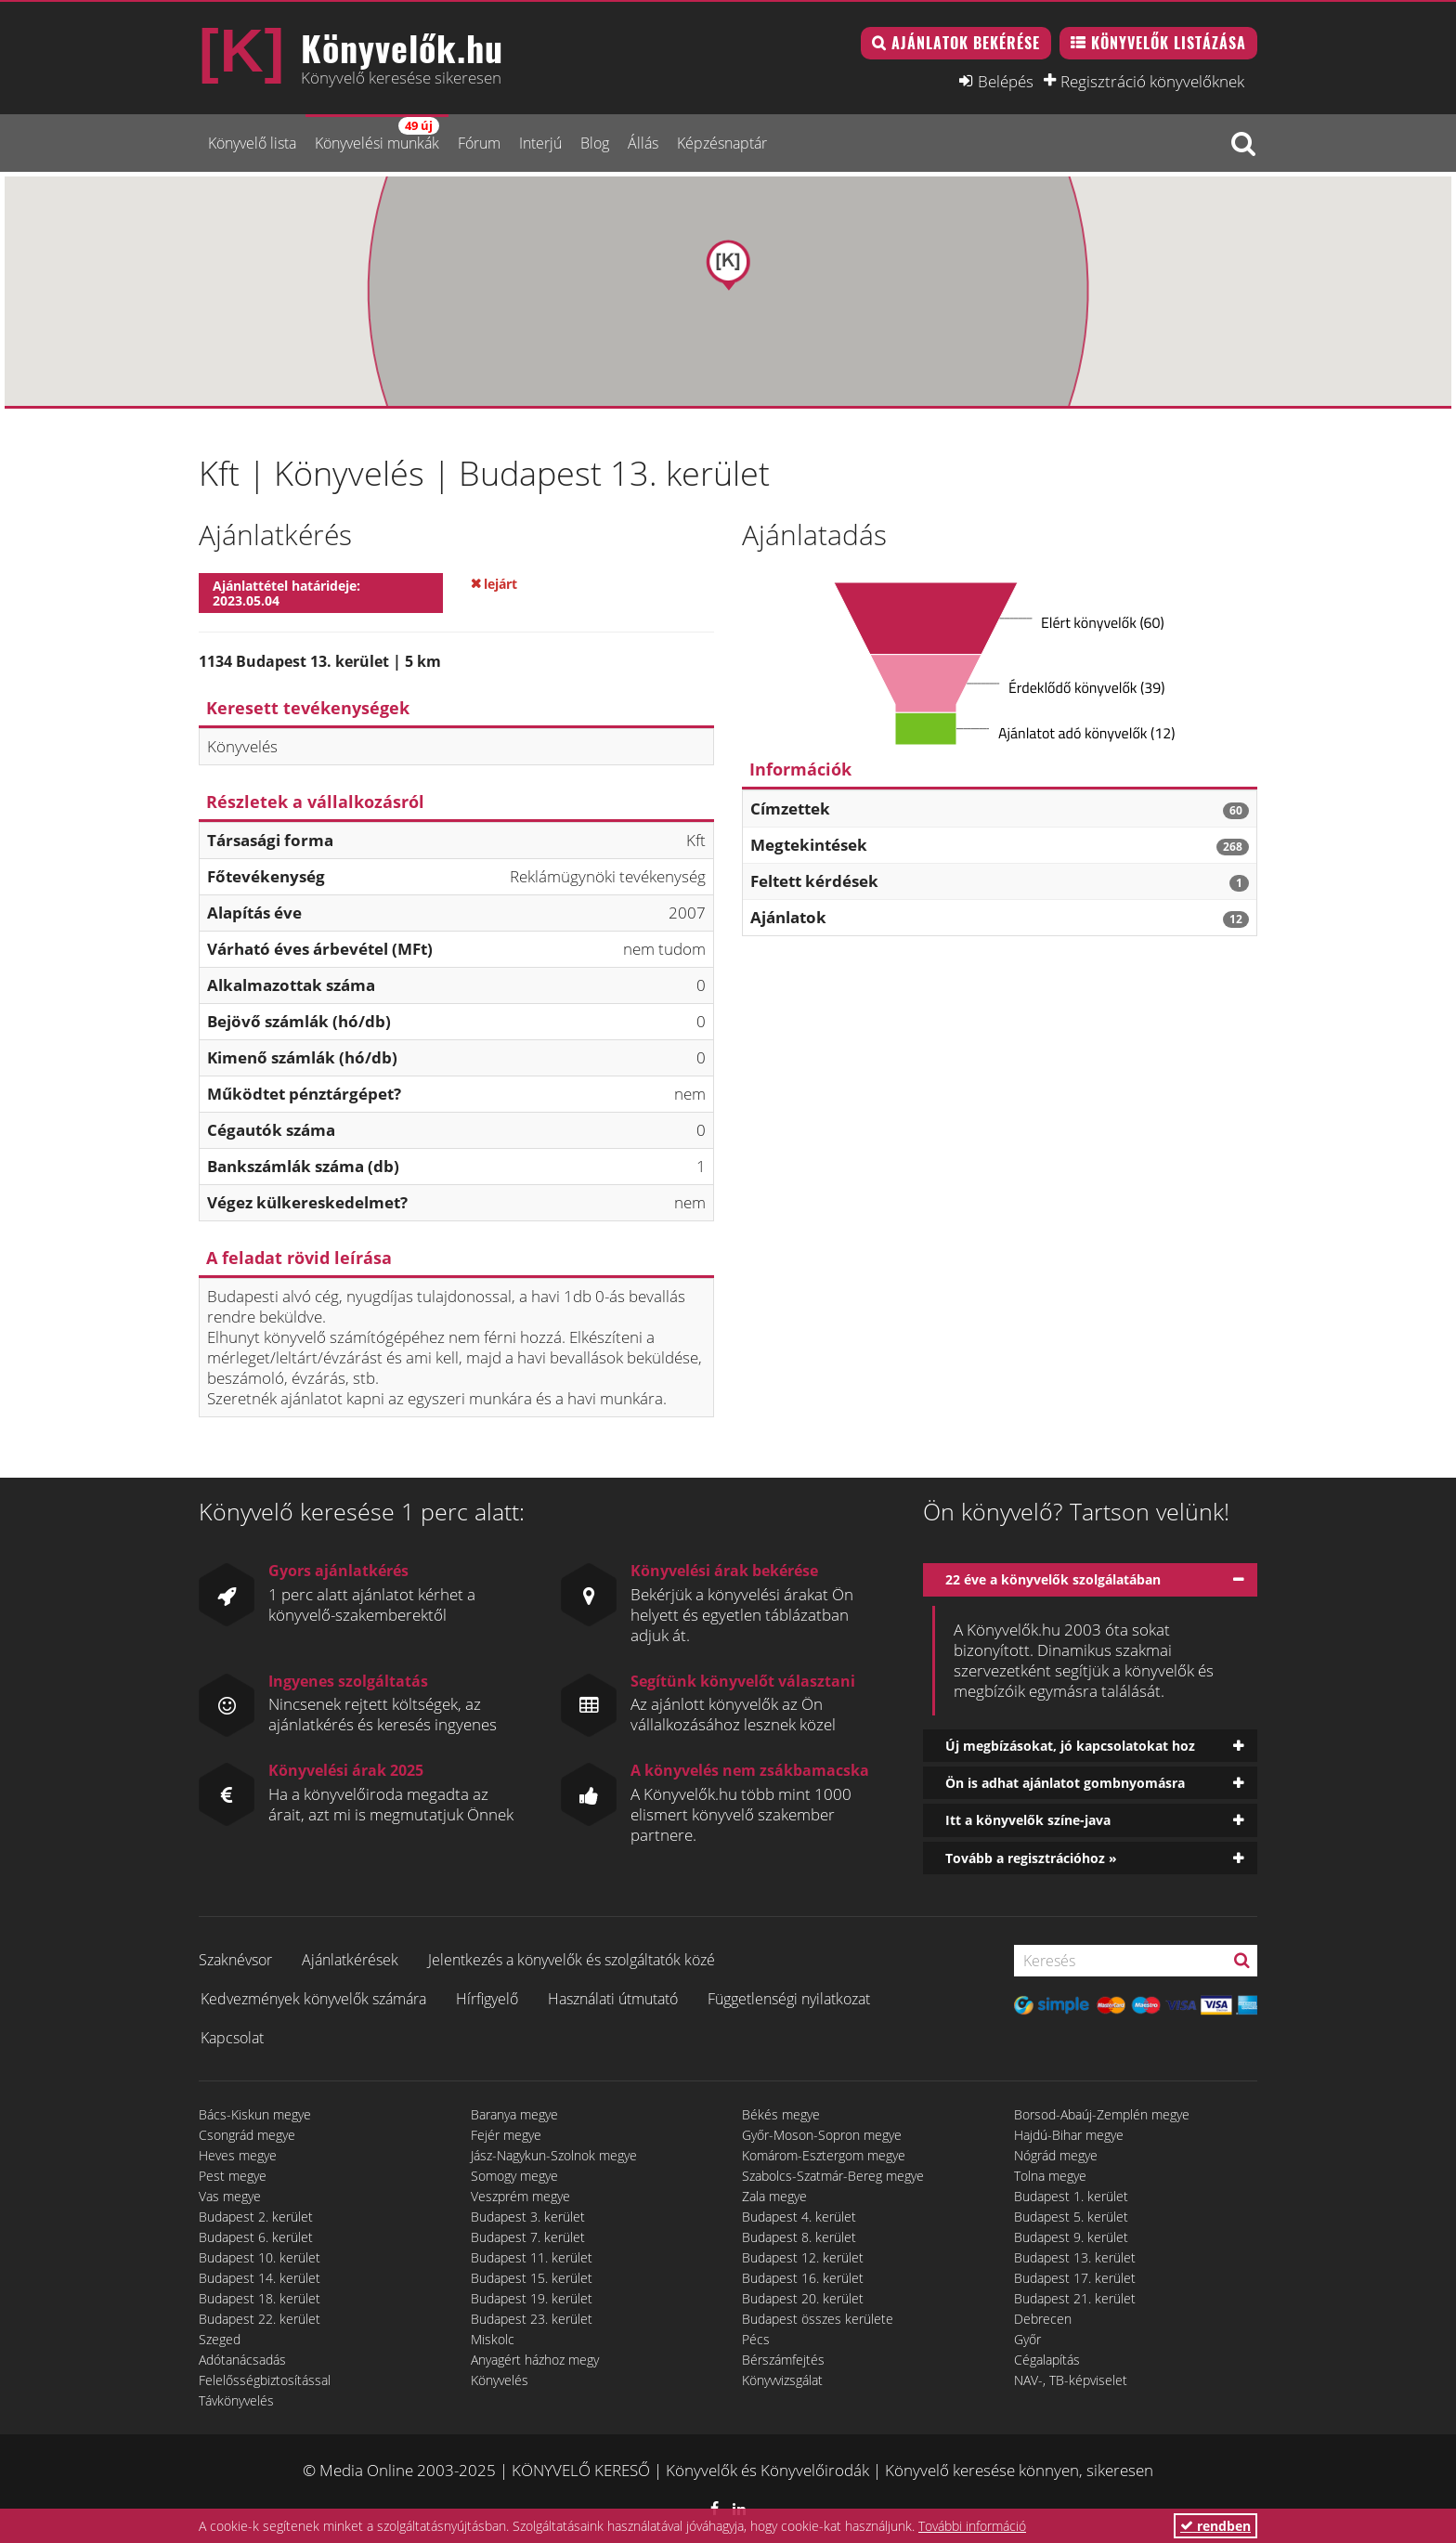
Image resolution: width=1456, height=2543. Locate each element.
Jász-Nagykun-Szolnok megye (554, 2155)
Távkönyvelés (236, 2400)
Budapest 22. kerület (259, 2319)
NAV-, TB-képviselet (1070, 2380)
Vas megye (230, 2196)
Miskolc (492, 2339)
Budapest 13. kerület (1075, 2257)
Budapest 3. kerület (528, 2216)
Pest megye (232, 2175)
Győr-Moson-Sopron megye (822, 2135)
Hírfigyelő (487, 1999)
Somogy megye (514, 2175)
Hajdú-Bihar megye (1069, 2135)
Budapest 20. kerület (803, 2298)
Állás (643, 143)
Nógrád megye (1056, 2155)
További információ (972, 2526)
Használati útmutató (613, 1999)
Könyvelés (499, 2380)
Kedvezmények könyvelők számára (313, 1999)
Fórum (479, 143)
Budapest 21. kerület (1075, 2298)
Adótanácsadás (242, 2359)
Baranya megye (514, 2114)
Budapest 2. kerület (256, 2216)
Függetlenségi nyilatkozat (789, 1999)
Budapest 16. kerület (803, 2278)
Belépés (1006, 80)
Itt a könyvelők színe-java (1028, 1820)
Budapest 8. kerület (799, 2237)
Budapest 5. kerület (1071, 2216)
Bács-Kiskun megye (255, 2114)
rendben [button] (1215, 2526)
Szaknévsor (235, 1960)
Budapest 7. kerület (528, 2237)
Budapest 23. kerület (531, 2319)
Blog (594, 143)
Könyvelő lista (252, 143)
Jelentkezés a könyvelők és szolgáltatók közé (571, 1960)
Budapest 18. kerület (259, 2298)
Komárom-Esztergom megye (823, 2155)
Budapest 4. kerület (799, 2216)
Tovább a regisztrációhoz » (1031, 1858)
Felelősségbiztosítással (265, 2380)
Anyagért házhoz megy (535, 2359)
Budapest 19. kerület (531, 2298)
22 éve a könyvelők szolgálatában (1053, 1579)
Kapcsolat (232, 2038)
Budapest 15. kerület (531, 2278)
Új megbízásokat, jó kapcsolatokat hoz (1070, 1745)
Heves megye (238, 2155)
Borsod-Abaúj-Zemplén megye (1102, 2114)
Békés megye (781, 2114)
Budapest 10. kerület (259, 2257)
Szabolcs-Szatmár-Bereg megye (833, 2175)
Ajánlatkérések (350, 1960)
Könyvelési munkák (377, 135)
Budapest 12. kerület (803, 2257)
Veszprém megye (520, 2196)
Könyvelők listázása (1168, 43)
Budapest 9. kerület (1071, 2237)
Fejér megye (506, 2135)
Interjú (540, 143)
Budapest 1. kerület (1071, 2196)
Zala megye (774, 2196)
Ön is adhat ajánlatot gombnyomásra (1065, 1783)
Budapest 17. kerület (1075, 2278)
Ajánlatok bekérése (965, 43)
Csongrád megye (247, 2135)
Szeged (219, 2339)
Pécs (756, 2339)
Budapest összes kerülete (817, 2319)
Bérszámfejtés (783, 2359)
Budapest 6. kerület (256, 2237)
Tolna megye (1050, 2175)
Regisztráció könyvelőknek (1152, 80)
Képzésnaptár (722, 143)
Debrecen (1043, 2319)
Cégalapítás (1047, 2359)
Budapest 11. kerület (531, 2257)
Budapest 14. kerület (259, 2278)
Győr (1027, 2339)
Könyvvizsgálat (782, 2380)
